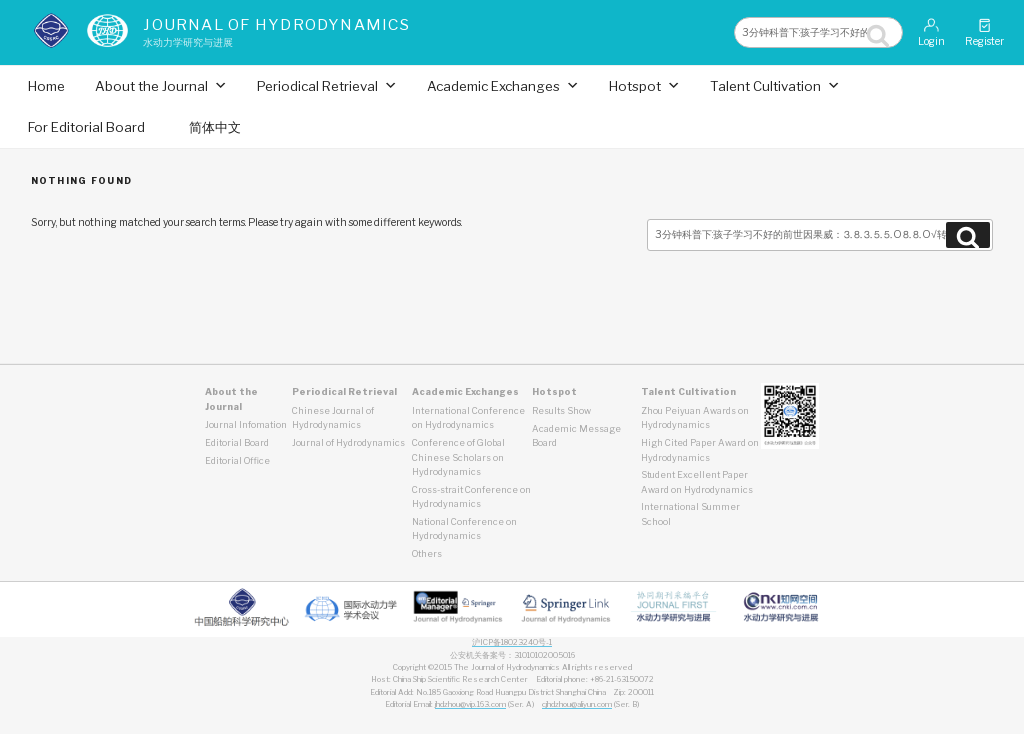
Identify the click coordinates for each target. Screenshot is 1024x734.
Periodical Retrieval (327, 86)
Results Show (561, 410)
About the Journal (161, 86)
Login (931, 32)
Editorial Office (237, 460)
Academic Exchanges (503, 86)
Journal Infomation (246, 424)
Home (46, 86)
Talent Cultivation (775, 86)
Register (984, 32)
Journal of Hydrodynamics (276, 24)
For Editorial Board (86, 127)
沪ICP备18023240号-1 (512, 642)
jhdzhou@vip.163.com (470, 704)
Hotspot (644, 86)
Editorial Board (237, 442)
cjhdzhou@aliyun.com (577, 704)
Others (427, 553)
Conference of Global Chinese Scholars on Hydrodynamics (458, 457)
